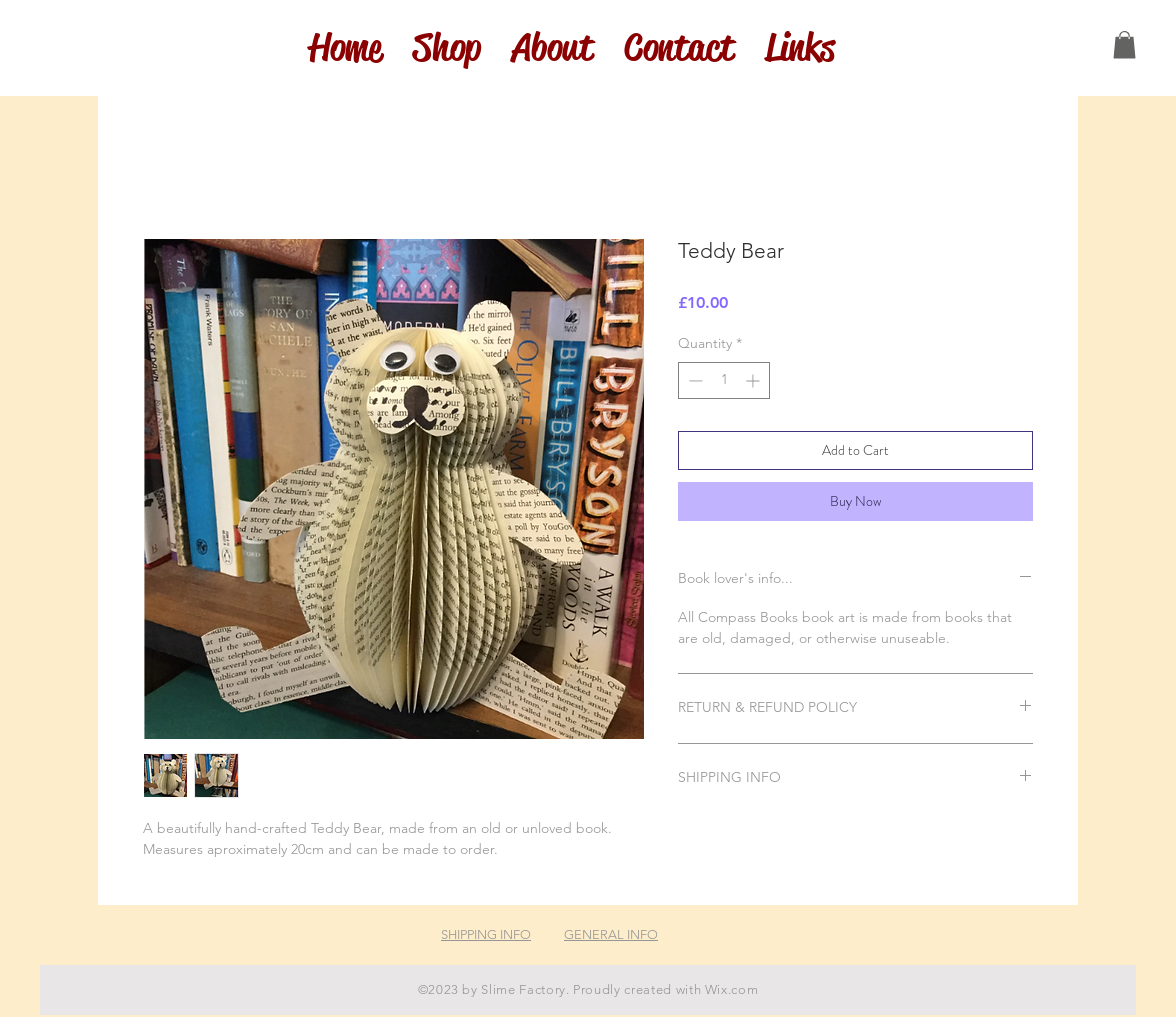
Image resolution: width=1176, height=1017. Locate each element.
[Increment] (754, 380)
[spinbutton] (724, 380)
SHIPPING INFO (486, 934)
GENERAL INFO (611, 934)
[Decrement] (693, 380)
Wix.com (732, 989)
